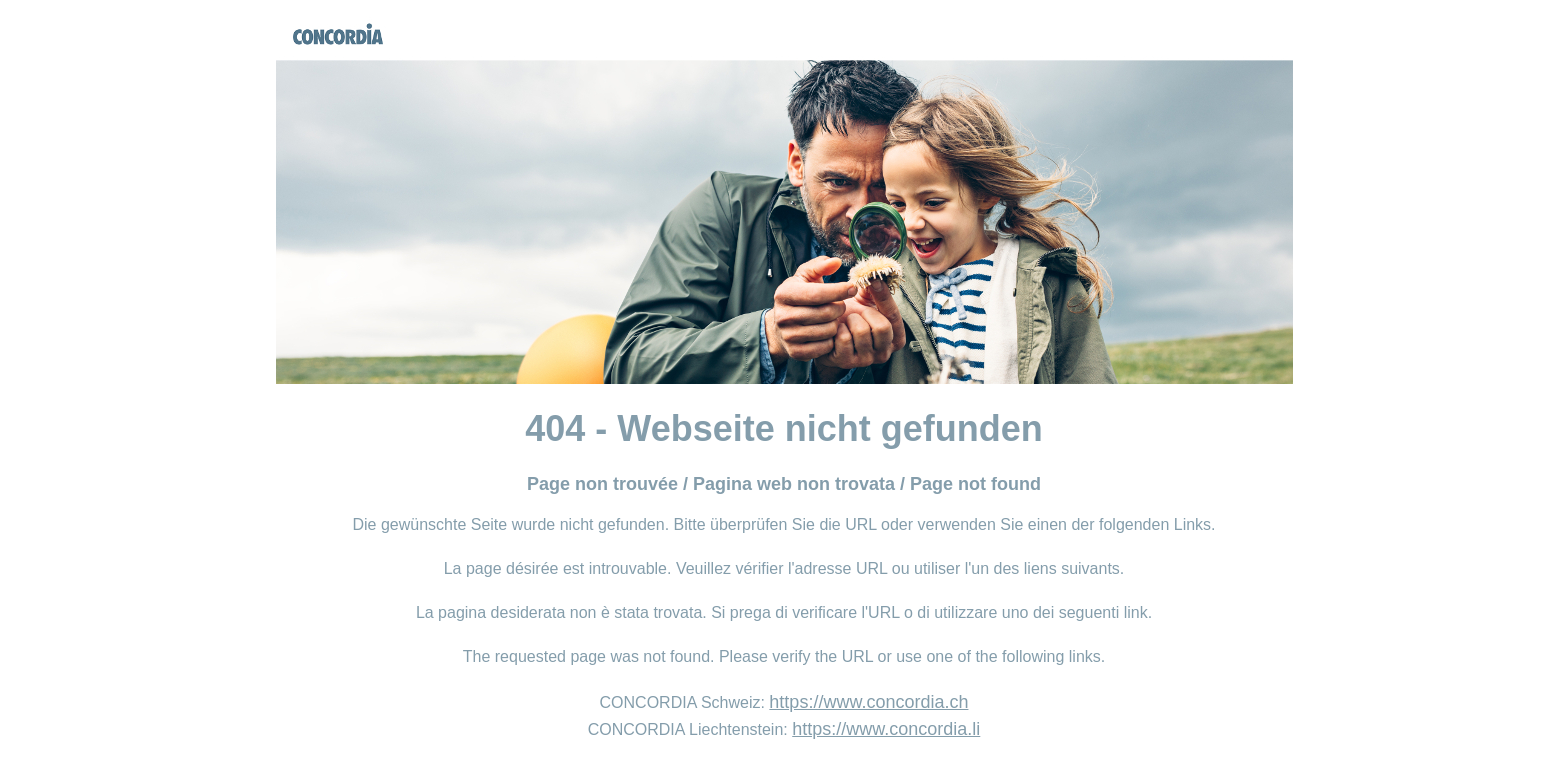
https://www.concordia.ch (868, 702)
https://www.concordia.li (886, 729)
